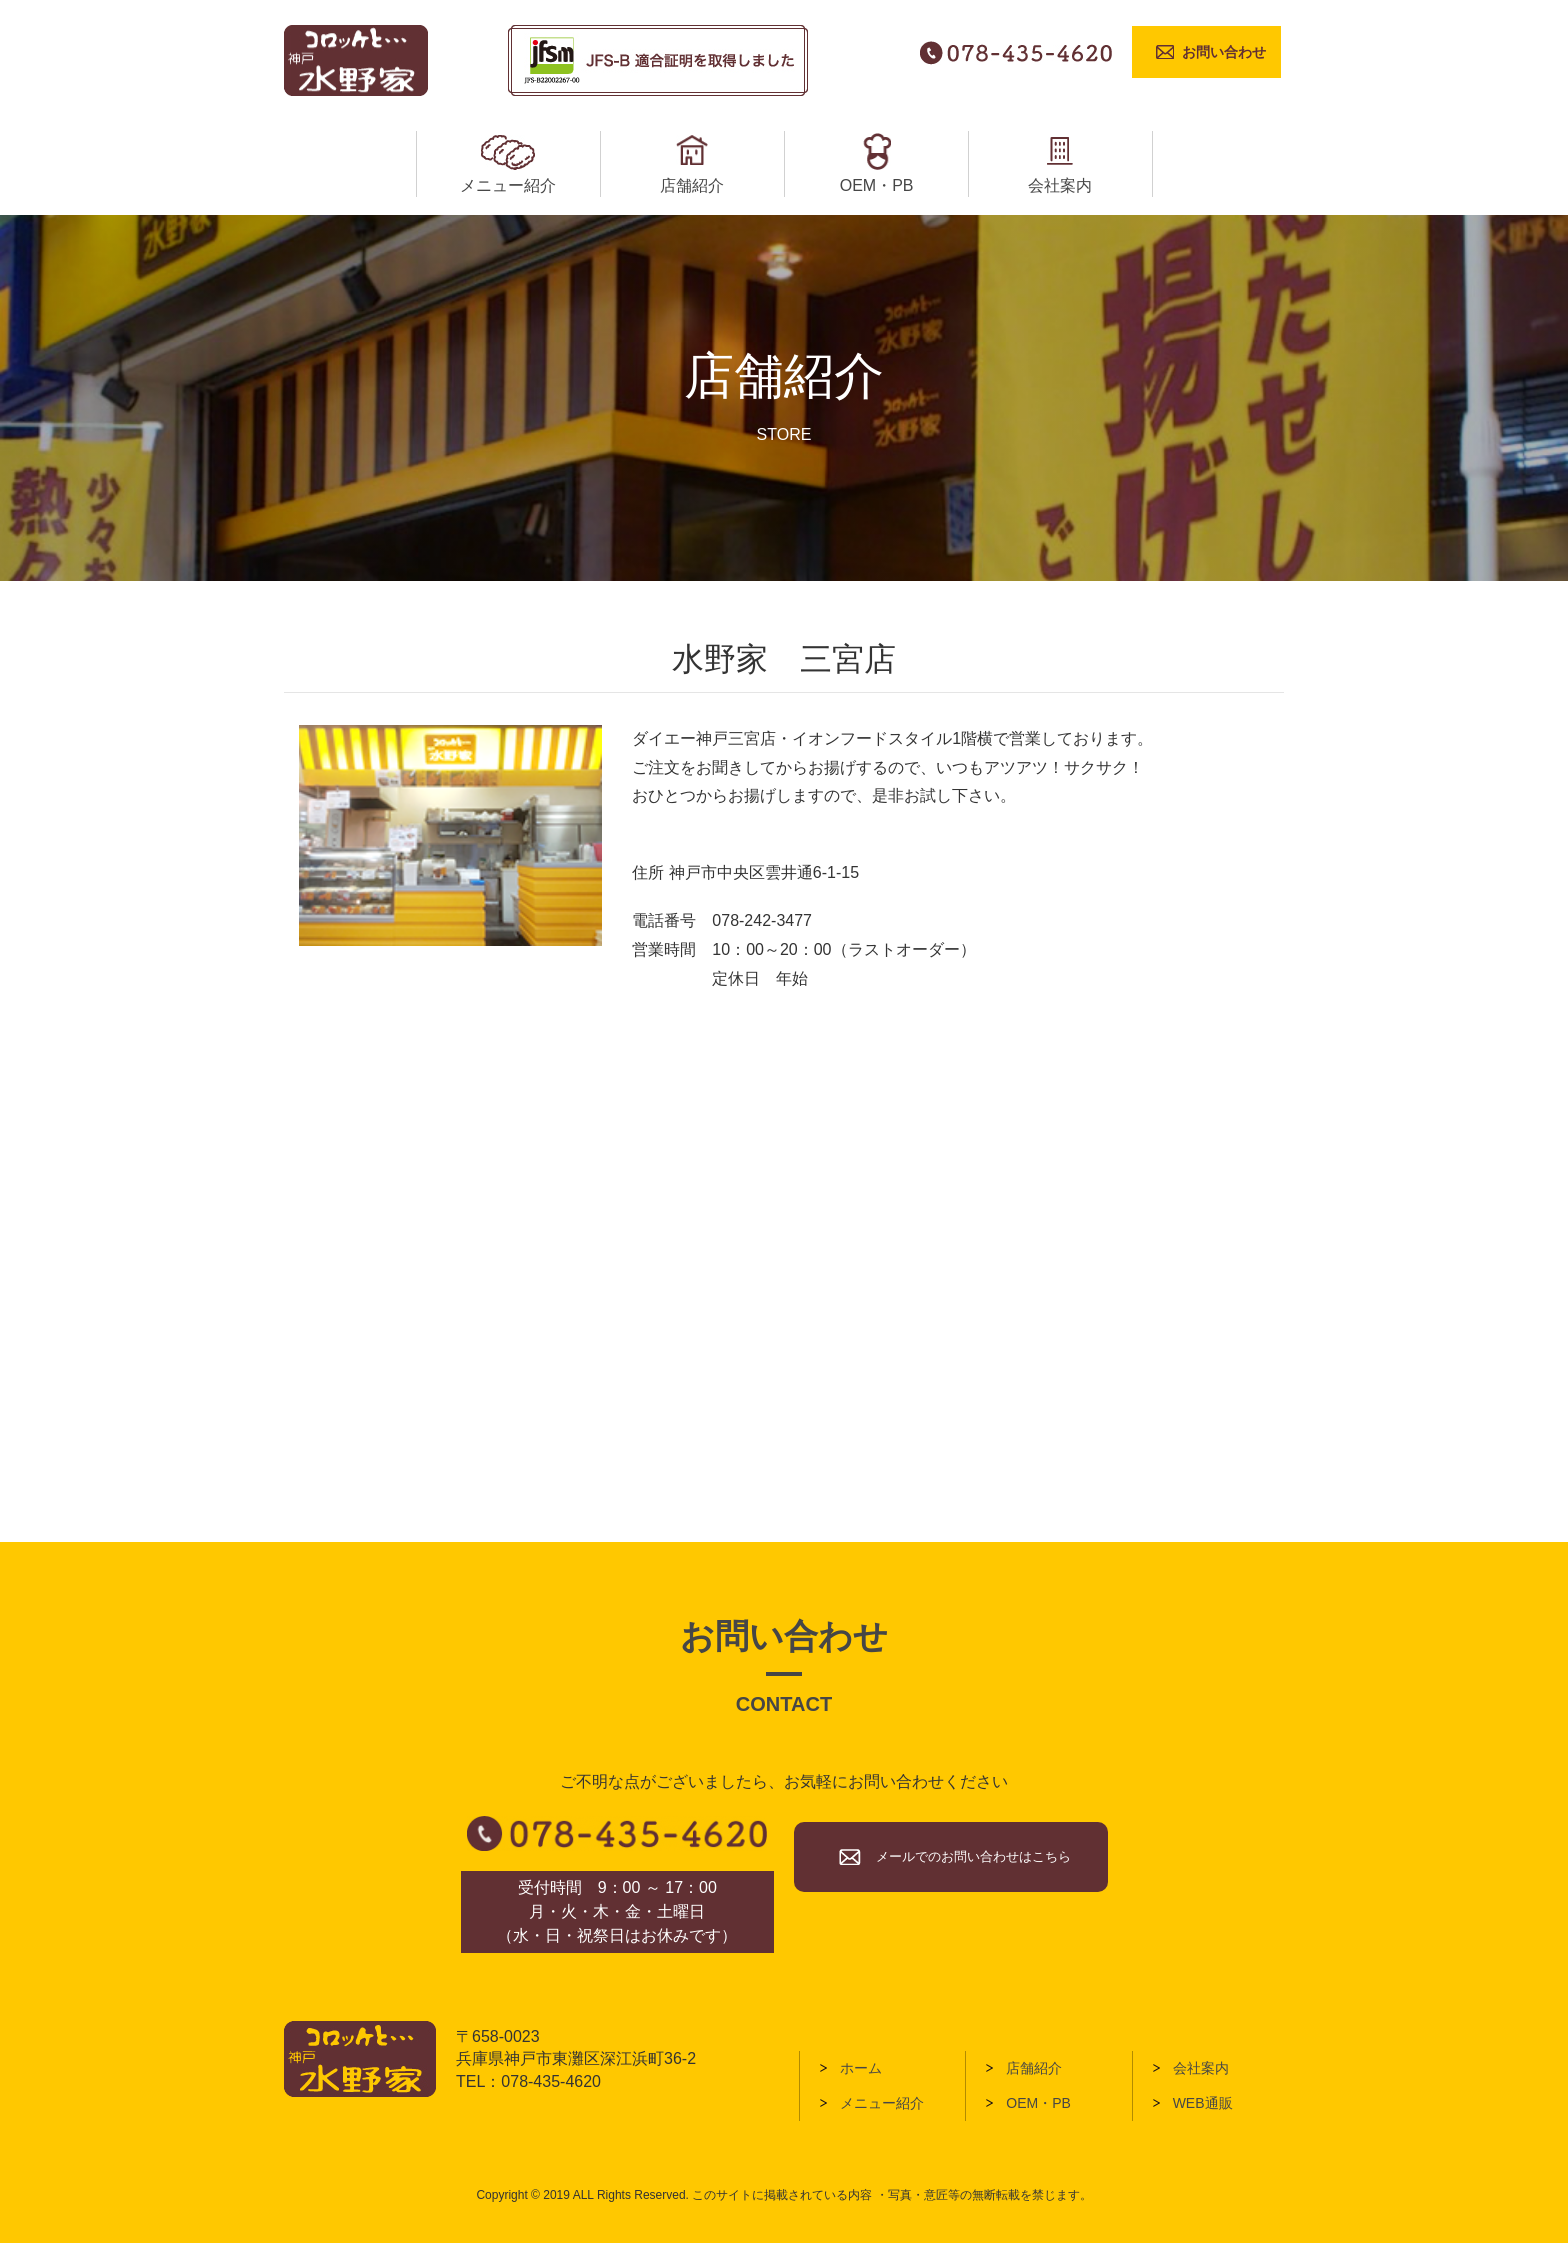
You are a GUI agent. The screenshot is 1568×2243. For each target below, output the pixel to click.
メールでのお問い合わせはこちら (973, 1856)
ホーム (861, 2068)
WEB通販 (1203, 2103)
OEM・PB (1038, 2103)
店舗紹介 (1034, 2068)
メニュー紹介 (882, 2103)
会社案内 (1201, 2068)
